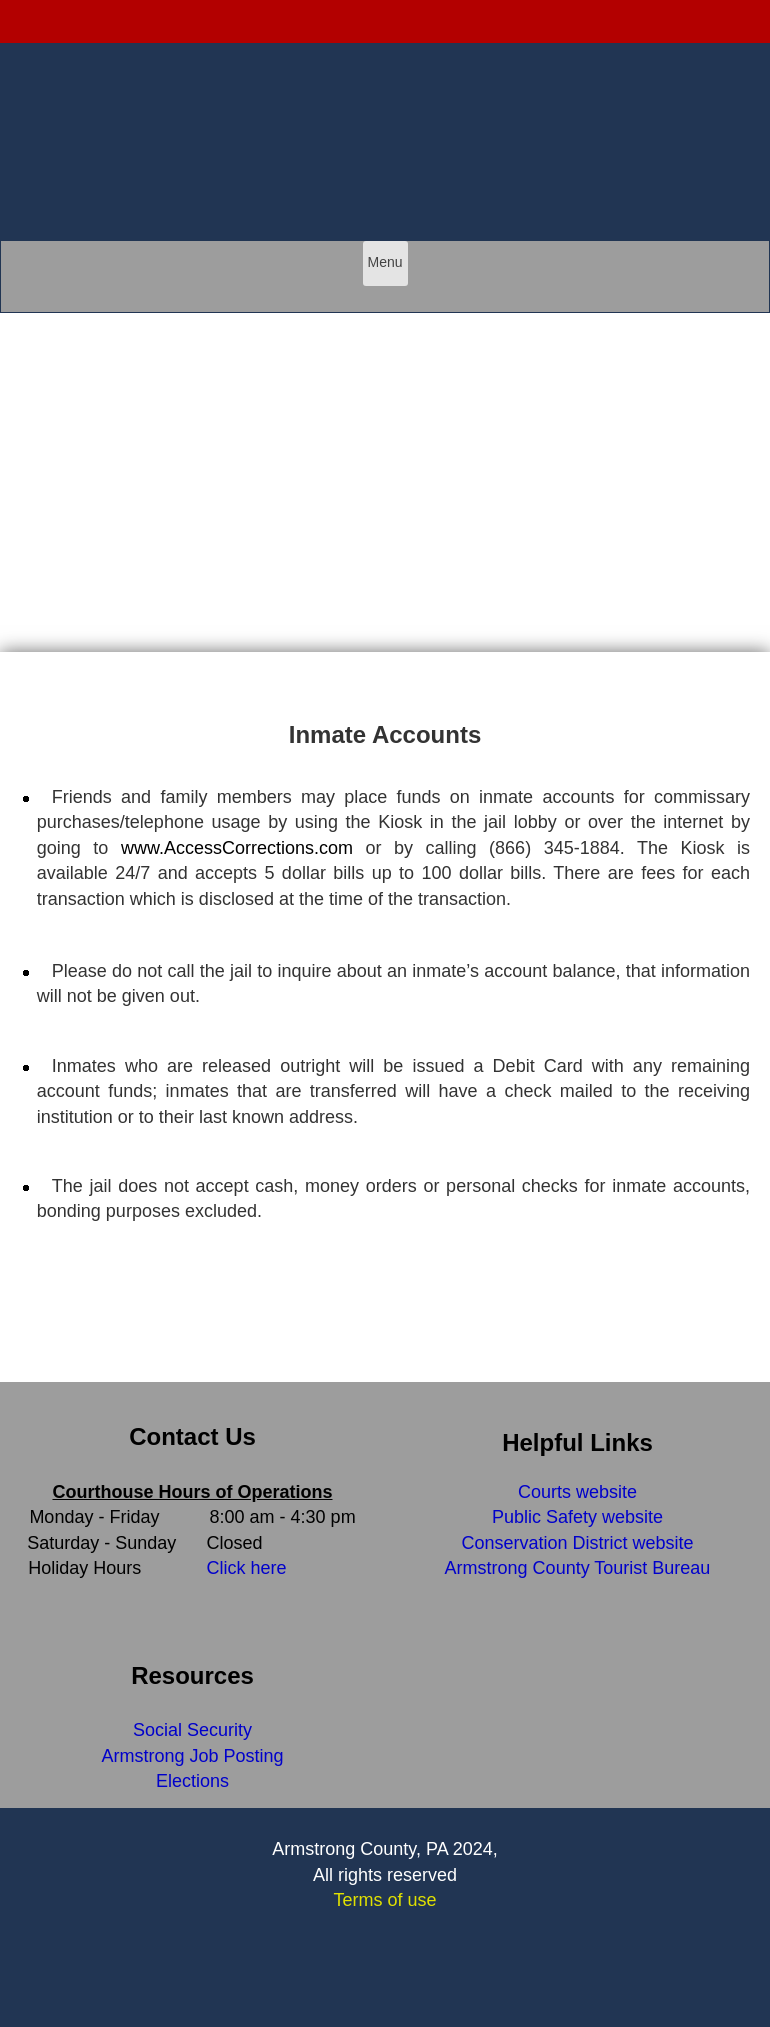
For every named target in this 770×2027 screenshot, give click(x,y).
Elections (192, 1781)
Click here (247, 1568)
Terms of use (384, 1900)
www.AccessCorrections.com (237, 848)
